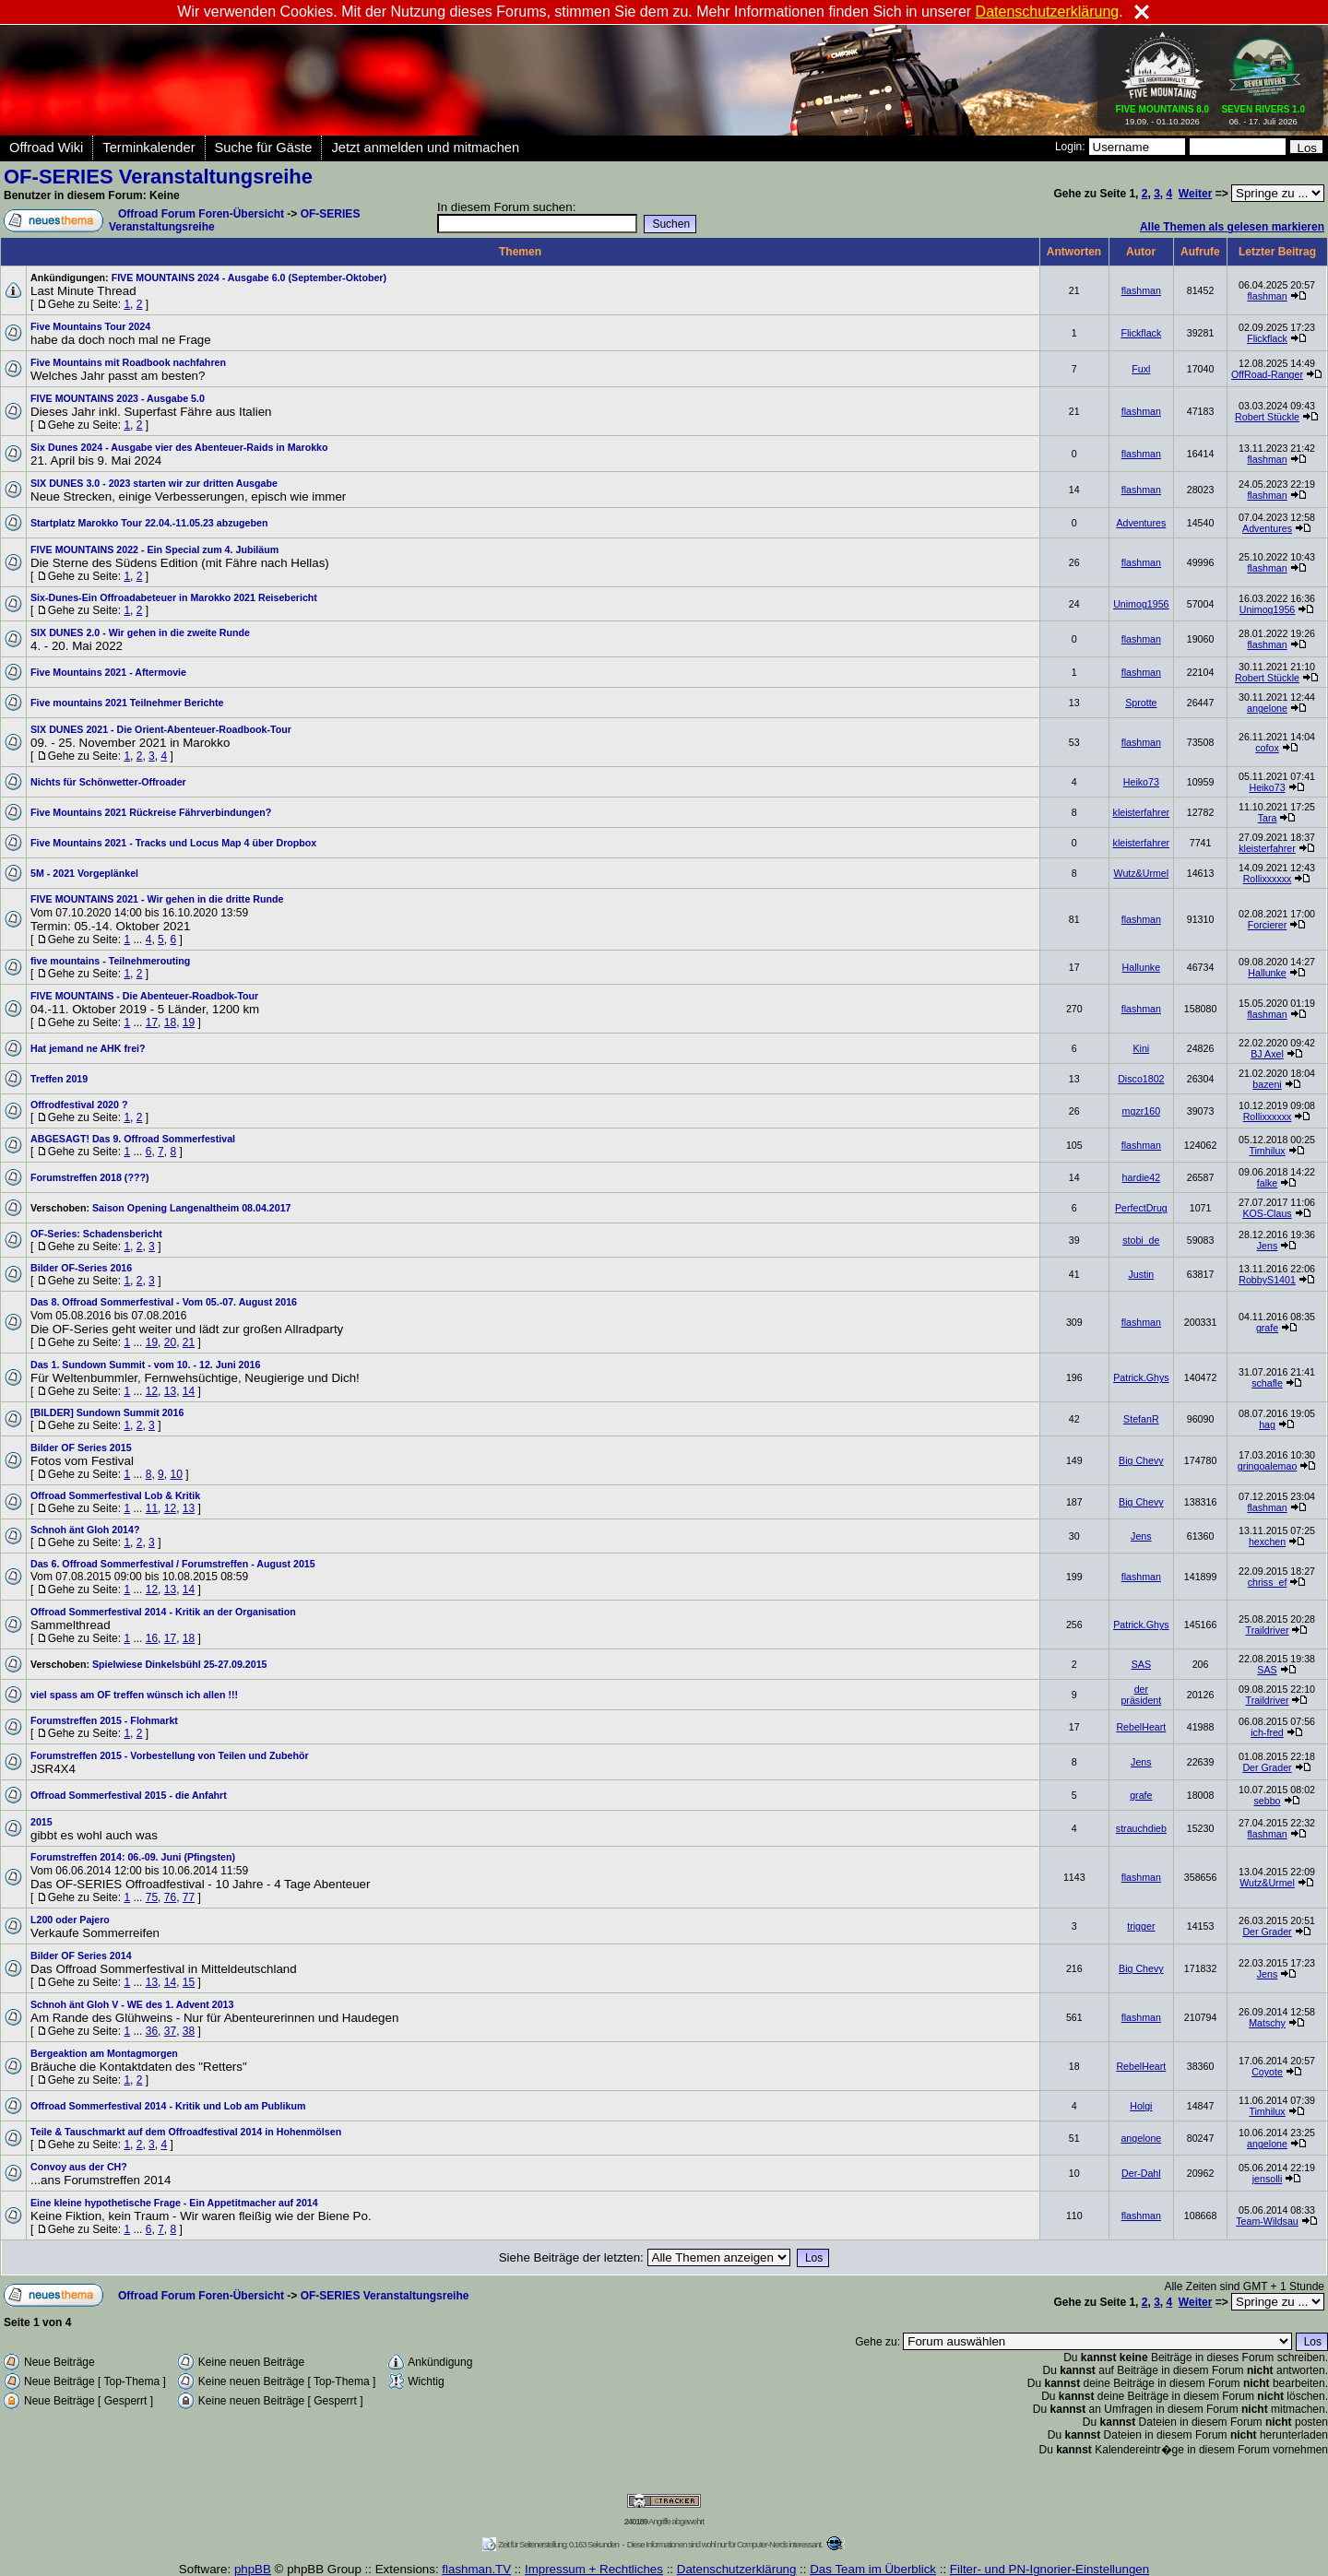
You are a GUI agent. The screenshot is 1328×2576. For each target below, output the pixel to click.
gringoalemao (1268, 1465)
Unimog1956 (1140, 603)
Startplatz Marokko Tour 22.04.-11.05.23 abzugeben (148, 522)
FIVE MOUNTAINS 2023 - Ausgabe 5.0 (117, 398)
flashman (1141, 290)
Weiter (1195, 193)
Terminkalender (148, 147)
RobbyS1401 (1267, 1279)
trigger (1141, 1926)
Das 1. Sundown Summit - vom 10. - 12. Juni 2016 (145, 1364)
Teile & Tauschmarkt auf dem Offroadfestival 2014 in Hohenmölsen (185, 2131)
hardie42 (1141, 1177)
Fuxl (1141, 368)
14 (189, 1391)
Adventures (1141, 522)
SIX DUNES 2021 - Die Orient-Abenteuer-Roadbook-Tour (160, 729)
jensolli (1267, 2178)
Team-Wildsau (1267, 2221)
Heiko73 (1141, 781)
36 (152, 2031)
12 (152, 1391)
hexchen (1267, 1541)
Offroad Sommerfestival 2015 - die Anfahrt (128, 1795)
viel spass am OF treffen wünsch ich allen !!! (134, 1694)
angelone (1267, 708)
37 (170, 2031)
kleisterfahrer (1141, 812)
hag (1267, 1424)
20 (170, 1342)
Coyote (1267, 2071)
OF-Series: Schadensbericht (96, 1233)
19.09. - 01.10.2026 (1163, 111)
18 (170, 1022)
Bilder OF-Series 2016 (81, 1267)
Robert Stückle (1267, 416)
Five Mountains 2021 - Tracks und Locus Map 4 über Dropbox (173, 842)
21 (189, 1342)
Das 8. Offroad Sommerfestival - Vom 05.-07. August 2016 (163, 1301)
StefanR (1141, 1418)
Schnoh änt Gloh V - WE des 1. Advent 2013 (131, 2004)
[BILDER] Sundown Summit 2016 (107, 1412)
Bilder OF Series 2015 (81, 1447)
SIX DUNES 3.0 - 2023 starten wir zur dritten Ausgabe (154, 483)
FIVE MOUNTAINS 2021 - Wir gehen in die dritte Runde (156, 898)
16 (152, 1638)
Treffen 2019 (59, 1078)
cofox (1266, 747)
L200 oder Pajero (70, 1919)
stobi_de (1140, 1240)
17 (152, 1022)
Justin (1141, 1274)
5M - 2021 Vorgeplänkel (84, 873)
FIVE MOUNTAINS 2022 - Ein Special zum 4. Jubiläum (154, 549)
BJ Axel (1267, 1053)
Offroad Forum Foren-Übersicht (201, 213)
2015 (41, 1821)
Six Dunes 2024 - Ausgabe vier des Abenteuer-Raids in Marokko (179, 447)
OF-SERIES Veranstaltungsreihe (158, 176)
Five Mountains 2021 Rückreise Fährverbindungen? (150, 812)
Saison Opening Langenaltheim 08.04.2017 (191, 1207)
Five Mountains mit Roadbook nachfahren (128, 362)
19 (189, 1022)
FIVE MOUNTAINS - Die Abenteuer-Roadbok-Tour (144, 995)
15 (189, 1982)
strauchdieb (1141, 1828)
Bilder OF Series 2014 (81, 1955)
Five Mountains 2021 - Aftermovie (108, 672)
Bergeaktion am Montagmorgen (104, 2053)
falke (1267, 1182)
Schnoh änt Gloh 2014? (84, 1529)
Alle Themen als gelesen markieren (1232, 226)
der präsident (1140, 1695)
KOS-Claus (1266, 1213)
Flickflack (1140, 332)
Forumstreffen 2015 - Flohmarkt (104, 1720)
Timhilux (1267, 1150)
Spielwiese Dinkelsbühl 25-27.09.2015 (179, 1664)
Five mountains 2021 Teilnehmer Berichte (126, 702)
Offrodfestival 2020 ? (78, 1104)
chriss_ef (1267, 1582)
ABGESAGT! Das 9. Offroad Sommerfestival (132, 1138)
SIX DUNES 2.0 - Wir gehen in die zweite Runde (140, 632)
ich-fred (1267, 1732)
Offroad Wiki (46, 147)
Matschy (1267, 2022)
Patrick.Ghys (1140, 1377)
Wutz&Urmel (1141, 873)
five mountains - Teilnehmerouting (110, 960)
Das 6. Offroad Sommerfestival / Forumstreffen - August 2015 (172, 1563)
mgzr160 (1141, 1111)
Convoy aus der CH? (78, 2166)
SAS (1141, 1664)
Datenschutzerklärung (1048, 11)
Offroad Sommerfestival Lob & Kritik (115, 1495)
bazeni (1266, 1084)
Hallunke (1141, 967)
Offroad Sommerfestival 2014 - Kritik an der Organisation (163, 1611)
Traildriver (1267, 1630)
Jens (1267, 1245)
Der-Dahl (1141, 2173)
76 (170, 1897)
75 (152, 1897)
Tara (1267, 817)
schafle (1267, 1382)
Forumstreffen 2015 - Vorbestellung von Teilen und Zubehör (169, 1755)
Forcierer (1267, 924)
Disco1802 (1141, 1078)
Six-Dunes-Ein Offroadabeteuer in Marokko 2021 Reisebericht (173, 597)
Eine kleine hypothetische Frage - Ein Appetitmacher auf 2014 (174, 2202)
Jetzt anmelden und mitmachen (425, 147)
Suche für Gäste (264, 147)
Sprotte (1140, 702)
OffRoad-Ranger (1267, 374)
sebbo (1267, 1800)
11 (152, 1508)
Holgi (1141, 2105)
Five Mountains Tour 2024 (90, 326)
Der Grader (1266, 1767)
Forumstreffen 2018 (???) (89, 1177)
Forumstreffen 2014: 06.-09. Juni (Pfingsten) (132, 1856)
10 (176, 1474)
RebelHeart (1141, 1726)
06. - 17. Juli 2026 (1263, 111)
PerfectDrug (1141, 1207)
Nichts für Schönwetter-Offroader (108, 781)
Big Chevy (1141, 1460)
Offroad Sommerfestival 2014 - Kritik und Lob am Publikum (167, 2105)
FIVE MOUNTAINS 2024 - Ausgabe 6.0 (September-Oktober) (249, 277)
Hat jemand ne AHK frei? (88, 1048)
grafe (1267, 1327)
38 (189, 2031)
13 (170, 1391)
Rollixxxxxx (1267, 878)
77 (189, 1897)
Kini (1140, 1048)
